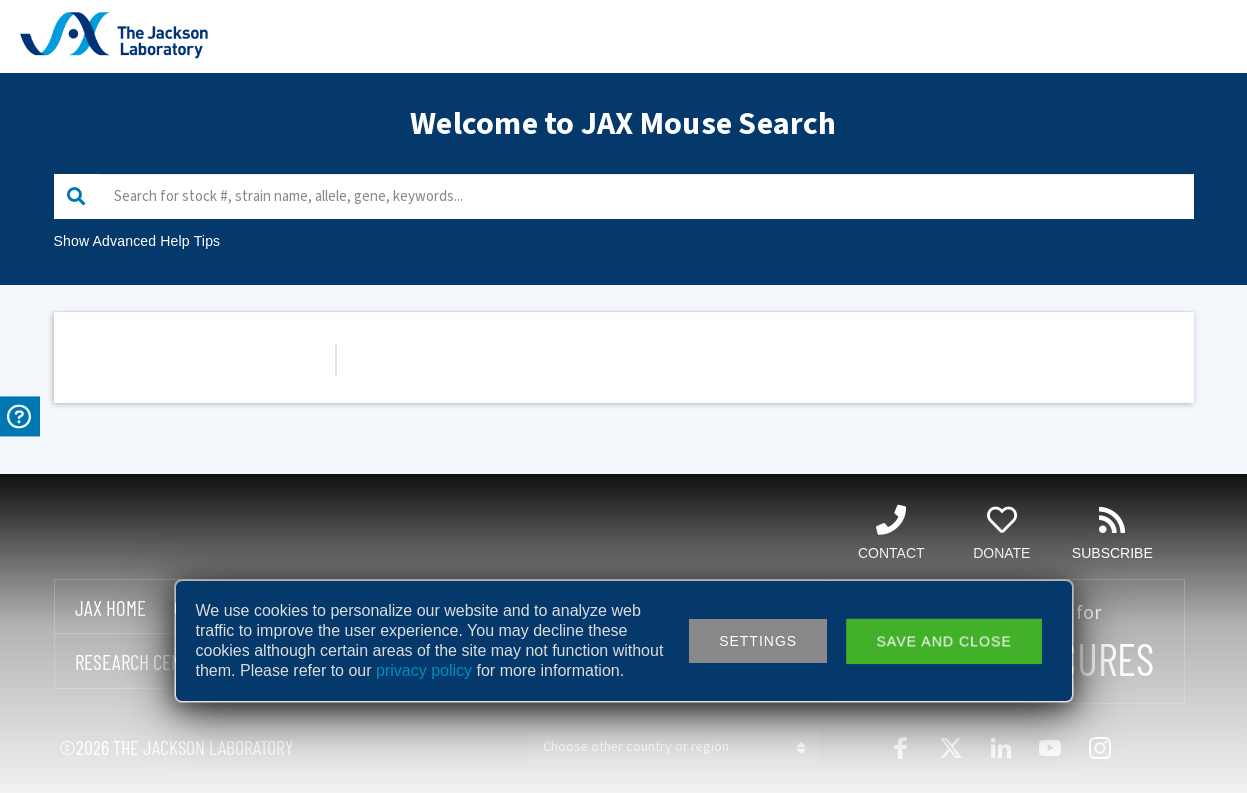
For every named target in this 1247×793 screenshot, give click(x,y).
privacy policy (424, 670)
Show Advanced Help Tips (137, 241)
